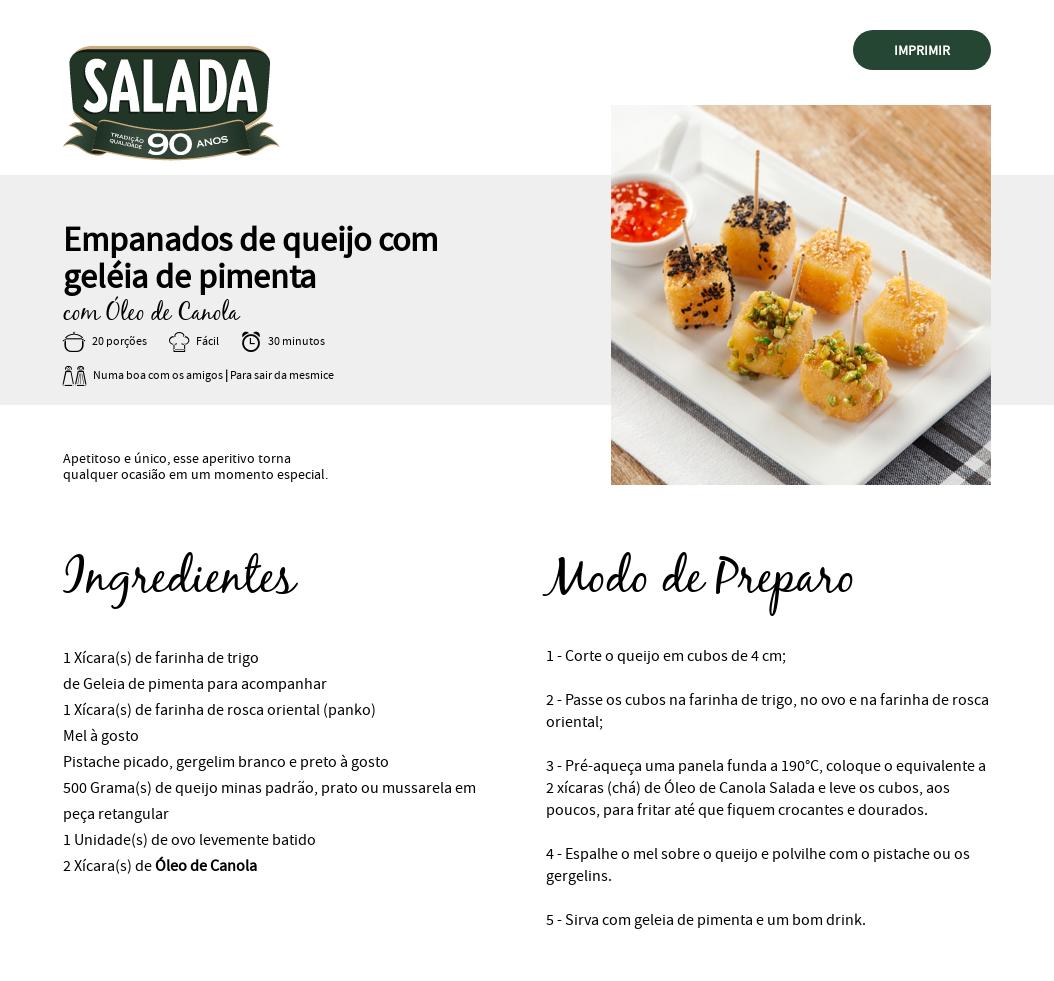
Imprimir (922, 50)
